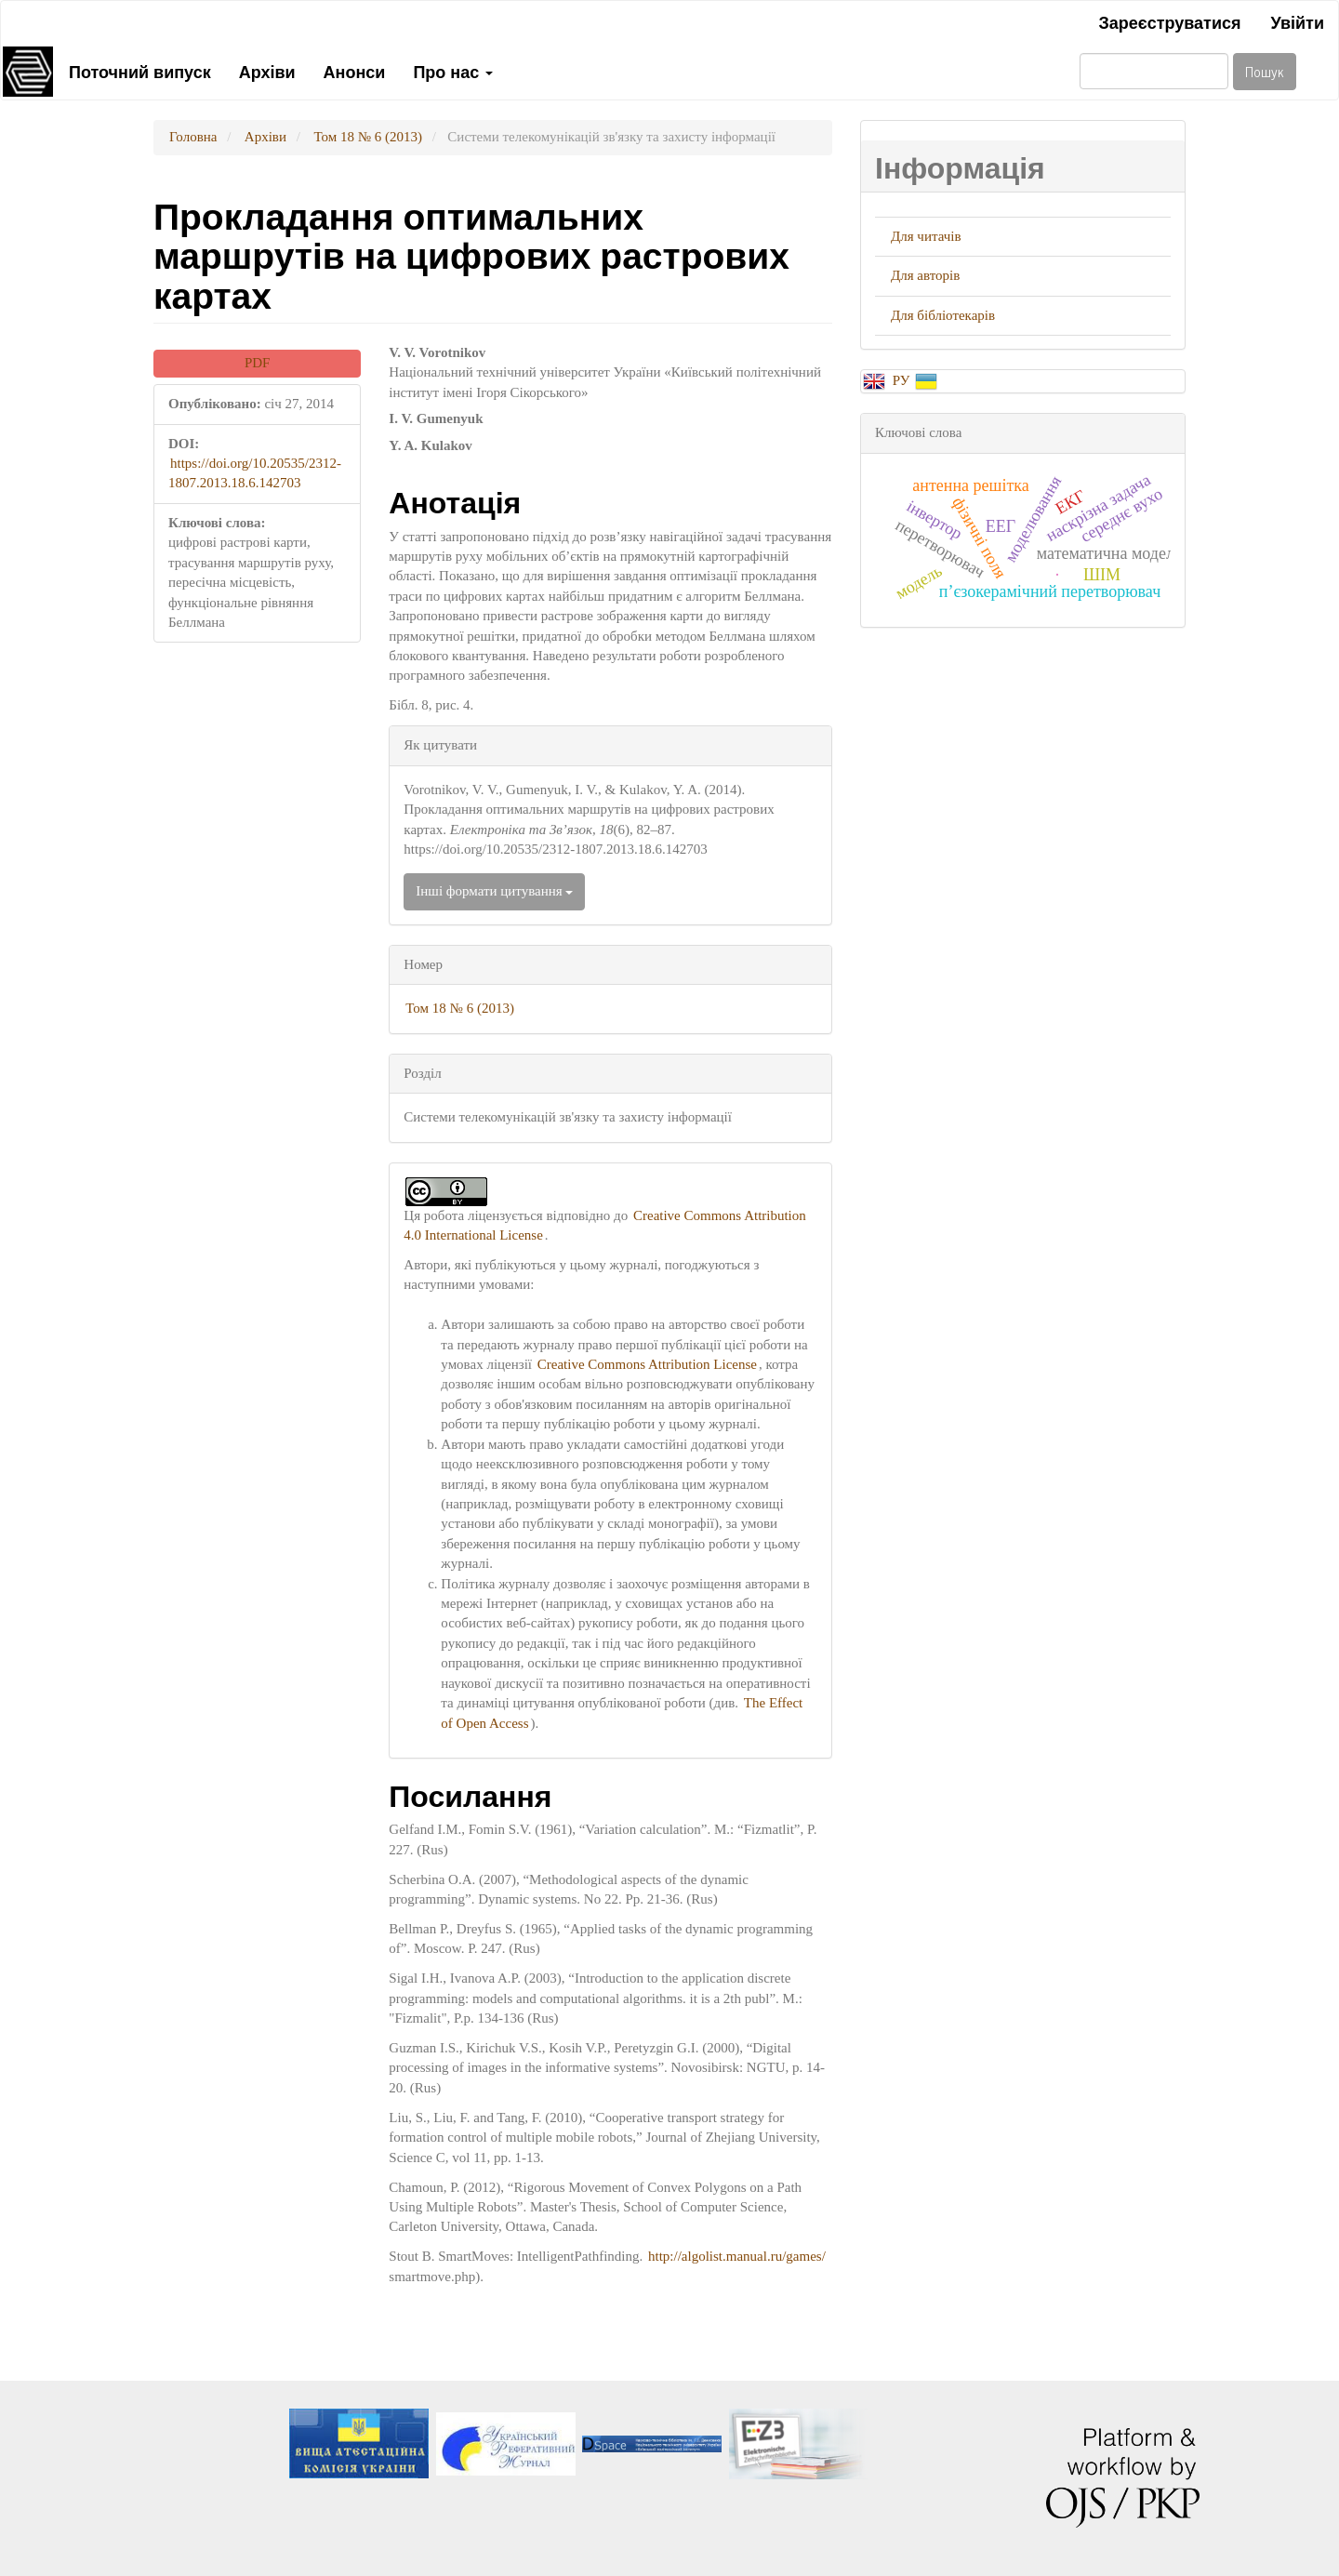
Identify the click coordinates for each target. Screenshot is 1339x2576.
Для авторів (925, 275)
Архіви (267, 71)
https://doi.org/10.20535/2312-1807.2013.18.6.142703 (254, 473)
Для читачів (926, 236)
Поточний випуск (140, 71)
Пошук (1264, 71)
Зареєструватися (1169, 21)
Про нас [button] (453, 71)
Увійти (1297, 21)
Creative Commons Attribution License (647, 1364)
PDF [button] (258, 362)
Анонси (355, 71)
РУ (903, 380)
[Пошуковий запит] (1154, 71)
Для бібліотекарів (943, 315)
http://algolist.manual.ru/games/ (737, 2256)
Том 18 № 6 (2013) (367, 136)
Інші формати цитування (494, 890)
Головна (193, 136)
